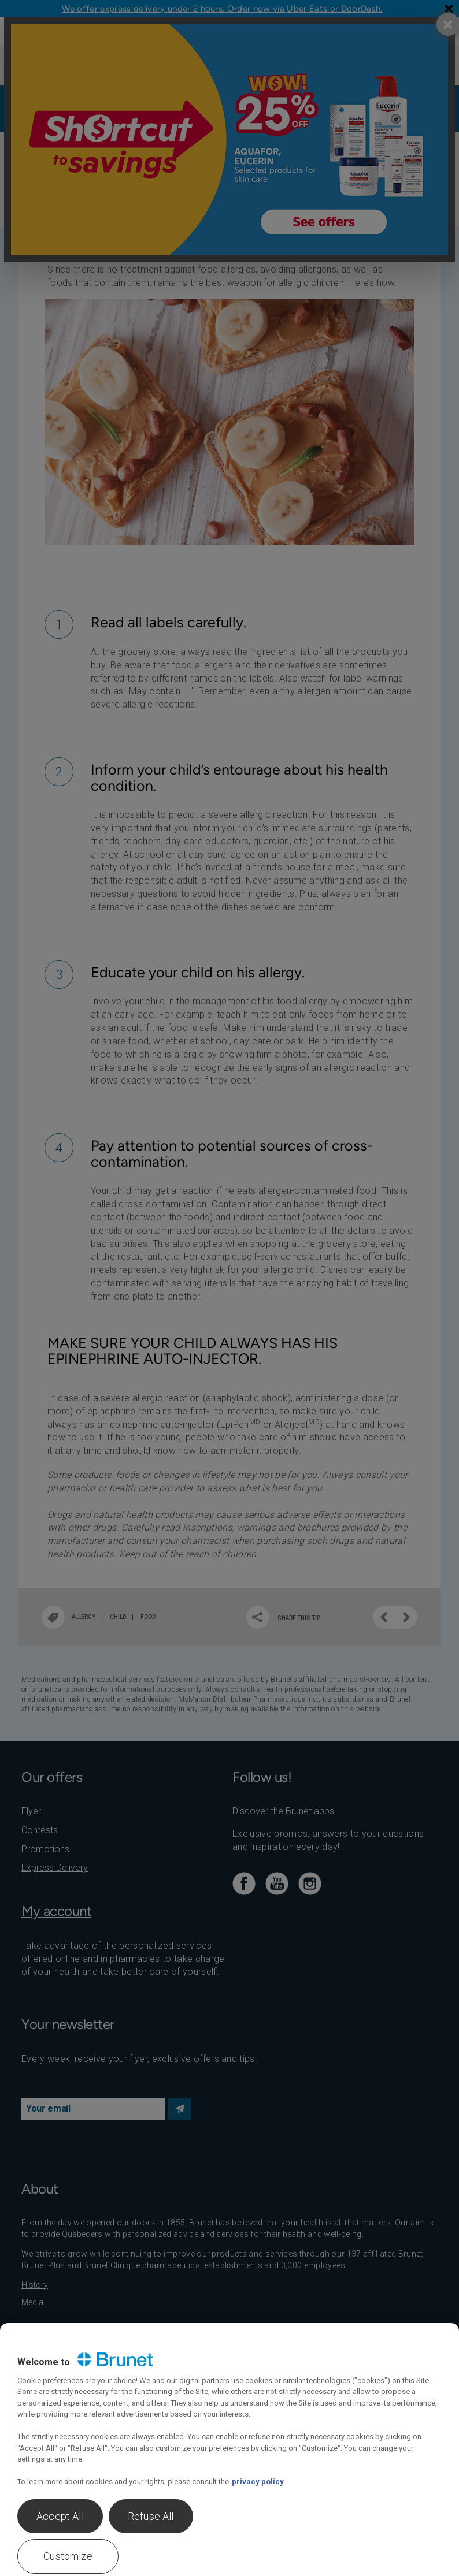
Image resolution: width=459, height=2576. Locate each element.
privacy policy (258, 2481)
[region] (229, 2449)
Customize (67, 2556)
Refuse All (151, 2516)
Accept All (60, 2516)
